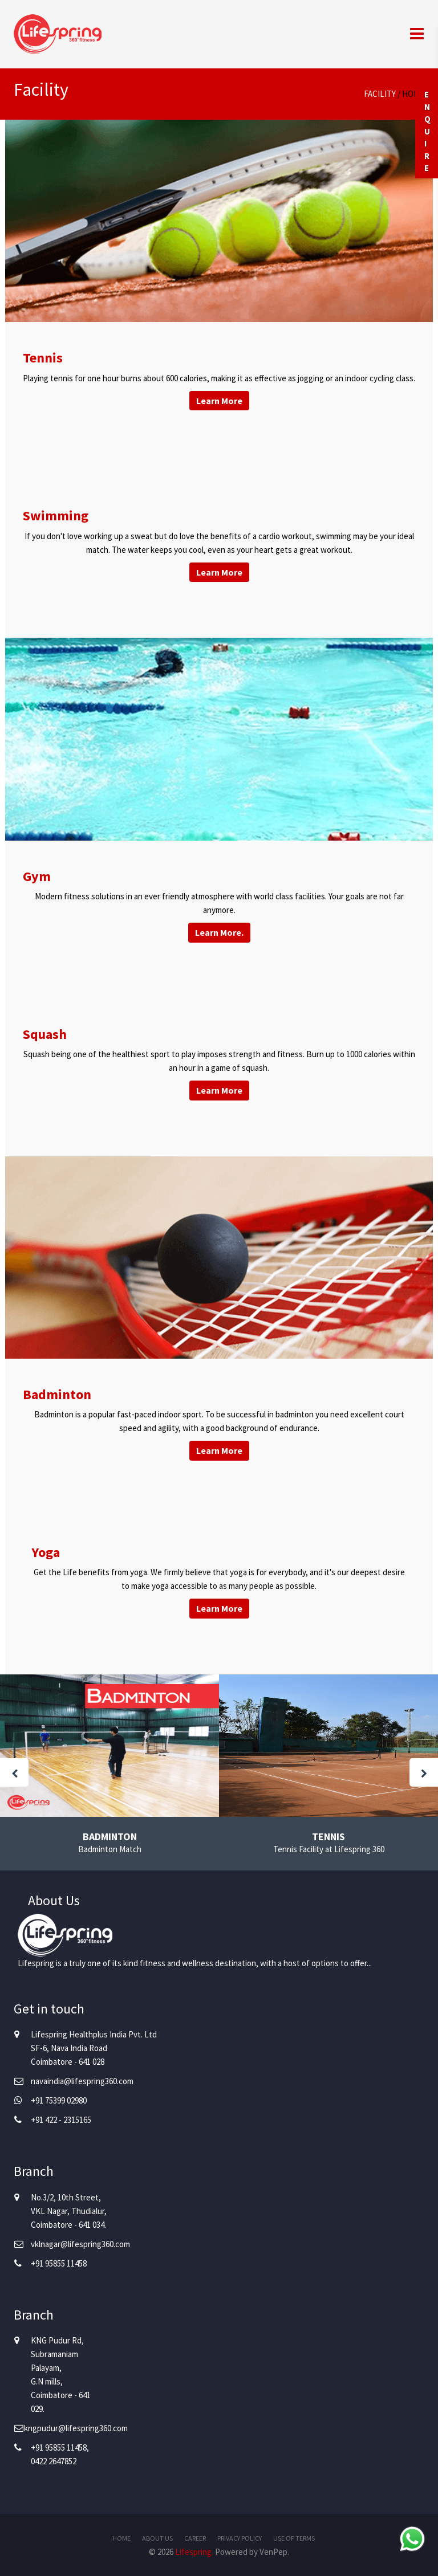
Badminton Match (109, 1849)
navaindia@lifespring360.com (82, 2081)
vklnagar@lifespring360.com (80, 2244)
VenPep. (274, 2551)
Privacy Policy (239, 2538)
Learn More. (219, 932)
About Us (157, 2538)
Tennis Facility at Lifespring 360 (328, 1849)
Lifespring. (194, 2551)
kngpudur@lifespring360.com (76, 2428)
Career (195, 2538)
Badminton (110, 1836)
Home (413, 93)
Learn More (219, 400)
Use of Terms (294, 2538)
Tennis (328, 1836)
